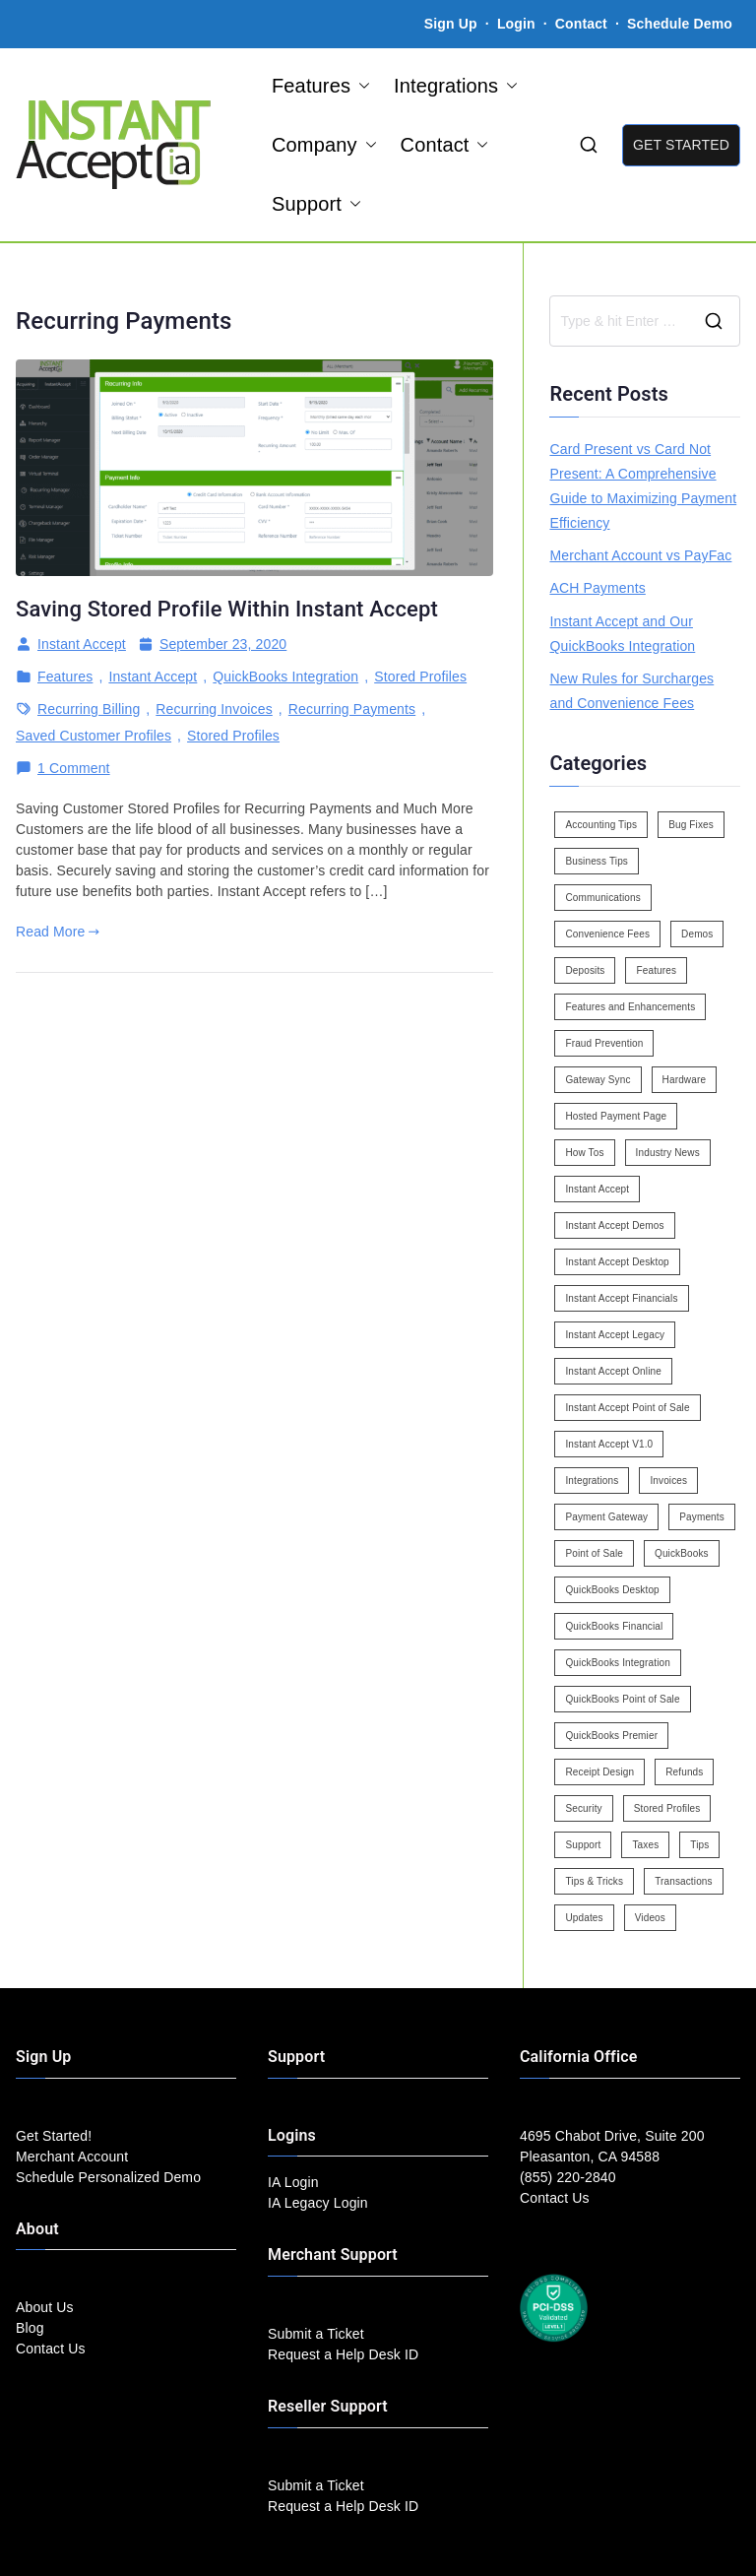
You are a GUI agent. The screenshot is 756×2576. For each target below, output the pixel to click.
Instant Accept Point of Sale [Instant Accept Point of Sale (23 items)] (627, 1407)
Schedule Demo (679, 24)
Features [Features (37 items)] (656, 970)
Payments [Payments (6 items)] (701, 1517)
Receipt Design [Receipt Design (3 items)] (599, 1772)
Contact (583, 24)
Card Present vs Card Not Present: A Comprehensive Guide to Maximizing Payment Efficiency (642, 486)
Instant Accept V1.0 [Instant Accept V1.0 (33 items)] (609, 1444)
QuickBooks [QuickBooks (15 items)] (682, 1553)
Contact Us (51, 2348)
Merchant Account (72, 2156)
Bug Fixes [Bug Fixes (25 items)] (691, 824)
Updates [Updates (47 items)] (583, 1917)
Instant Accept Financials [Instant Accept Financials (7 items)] (621, 1298)
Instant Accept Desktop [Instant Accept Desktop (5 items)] (616, 1261)
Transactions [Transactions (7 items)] (684, 1881)
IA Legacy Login (318, 2203)
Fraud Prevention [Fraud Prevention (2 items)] (604, 1043)
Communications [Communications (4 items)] (602, 897)
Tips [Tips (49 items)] (699, 1844)
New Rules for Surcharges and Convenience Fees (631, 691)
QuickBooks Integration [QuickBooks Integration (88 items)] (617, 1662)
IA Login (293, 2182)
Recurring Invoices (214, 709)
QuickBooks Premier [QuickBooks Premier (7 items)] (611, 1735)
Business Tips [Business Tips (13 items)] (596, 861)
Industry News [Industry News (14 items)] (668, 1152)
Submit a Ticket (316, 2334)
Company (324, 144)
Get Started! (54, 2136)
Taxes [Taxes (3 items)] (645, 1844)
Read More (57, 931)
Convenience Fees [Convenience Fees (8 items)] (607, 934)
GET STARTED (681, 145)
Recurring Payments (351, 709)
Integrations (456, 85)
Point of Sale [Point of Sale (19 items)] (594, 1553)
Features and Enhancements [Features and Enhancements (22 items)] (630, 1006)
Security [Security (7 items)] (583, 1808)
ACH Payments (597, 588)
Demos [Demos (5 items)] (697, 934)
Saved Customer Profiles (93, 735)
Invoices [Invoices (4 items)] (668, 1480)
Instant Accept (81, 644)
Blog (30, 2328)
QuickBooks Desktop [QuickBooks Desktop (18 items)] (612, 1589)
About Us (45, 2307)
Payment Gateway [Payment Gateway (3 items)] (606, 1517)
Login (516, 24)
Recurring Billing (88, 709)
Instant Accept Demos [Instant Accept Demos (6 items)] (614, 1225)
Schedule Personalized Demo (108, 2177)
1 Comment (73, 768)
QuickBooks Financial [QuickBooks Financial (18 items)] (613, 1626)
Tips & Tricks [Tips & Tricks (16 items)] (594, 1881)
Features (321, 85)
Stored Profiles (420, 676)
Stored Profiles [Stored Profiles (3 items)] (667, 1808)
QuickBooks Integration (285, 676)
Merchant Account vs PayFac (640, 555)
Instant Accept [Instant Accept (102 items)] (597, 1189)
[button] (360, 85)
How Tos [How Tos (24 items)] (584, 1152)
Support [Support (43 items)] (582, 1844)
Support (316, 204)
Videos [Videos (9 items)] (650, 1917)
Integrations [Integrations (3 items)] (591, 1480)
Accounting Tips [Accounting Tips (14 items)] (601, 824)
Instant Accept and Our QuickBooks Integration (622, 633)
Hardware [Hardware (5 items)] (684, 1079)
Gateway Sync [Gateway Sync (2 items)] (597, 1079)
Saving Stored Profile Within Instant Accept (227, 609)
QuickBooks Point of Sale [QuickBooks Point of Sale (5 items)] (622, 1699)
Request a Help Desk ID (343, 2354)
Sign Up (450, 24)
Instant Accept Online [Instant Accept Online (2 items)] (613, 1371)
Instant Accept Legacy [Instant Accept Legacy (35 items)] (614, 1334)
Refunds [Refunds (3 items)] (684, 1772)
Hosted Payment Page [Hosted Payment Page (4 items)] (615, 1116)
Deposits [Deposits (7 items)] (584, 970)
